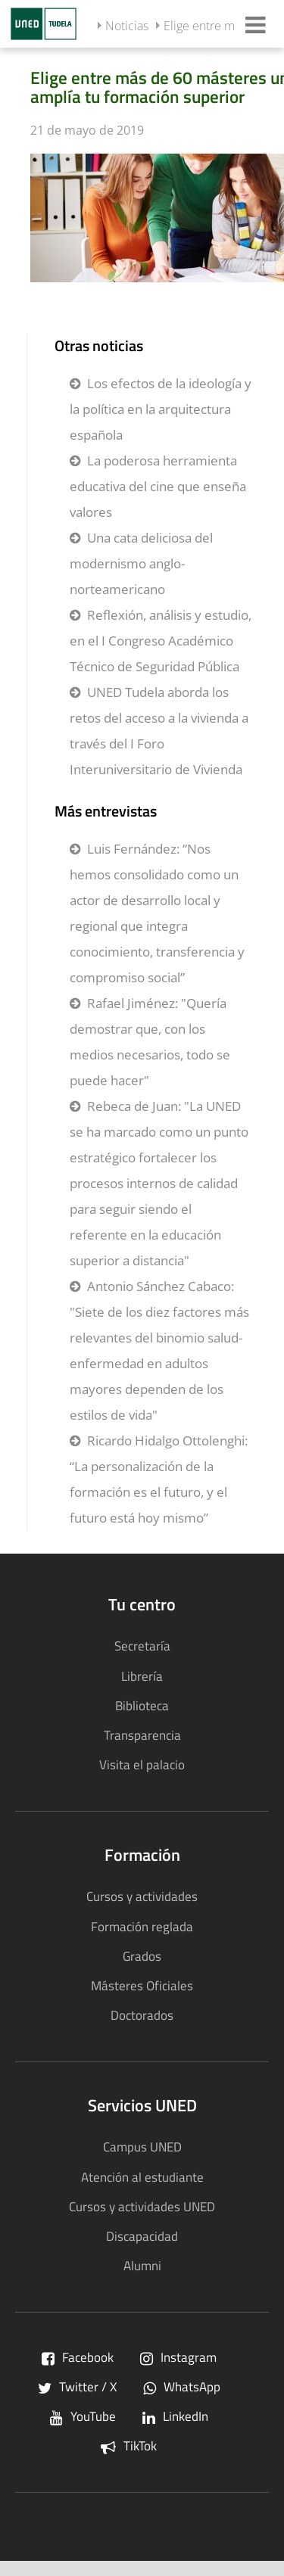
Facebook (78, 2356)
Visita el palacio (142, 1764)
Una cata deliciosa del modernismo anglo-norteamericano (141, 563)
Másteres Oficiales (142, 1985)
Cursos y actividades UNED (142, 2206)
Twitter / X (77, 2386)
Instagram (178, 2356)
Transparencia (142, 1734)
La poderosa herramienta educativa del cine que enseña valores (158, 486)
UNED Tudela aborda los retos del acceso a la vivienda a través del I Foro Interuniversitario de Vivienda (159, 730)
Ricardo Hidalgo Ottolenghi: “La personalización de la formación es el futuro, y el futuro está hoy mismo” (159, 1479)
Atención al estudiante (142, 2176)
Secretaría (142, 1645)
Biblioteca (142, 1705)
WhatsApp (181, 2386)
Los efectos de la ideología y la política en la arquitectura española (160, 409)
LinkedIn (175, 2415)
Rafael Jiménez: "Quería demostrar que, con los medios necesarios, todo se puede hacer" (150, 1041)
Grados (142, 1955)
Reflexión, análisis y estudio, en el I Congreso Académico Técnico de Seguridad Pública (160, 640)
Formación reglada (142, 1926)
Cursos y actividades (142, 1896)
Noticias (126, 25)
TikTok (129, 2445)
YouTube (83, 2415)
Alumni (142, 2265)
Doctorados (142, 2014)
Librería (142, 1675)
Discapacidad (142, 2235)
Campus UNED (142, 2146)
